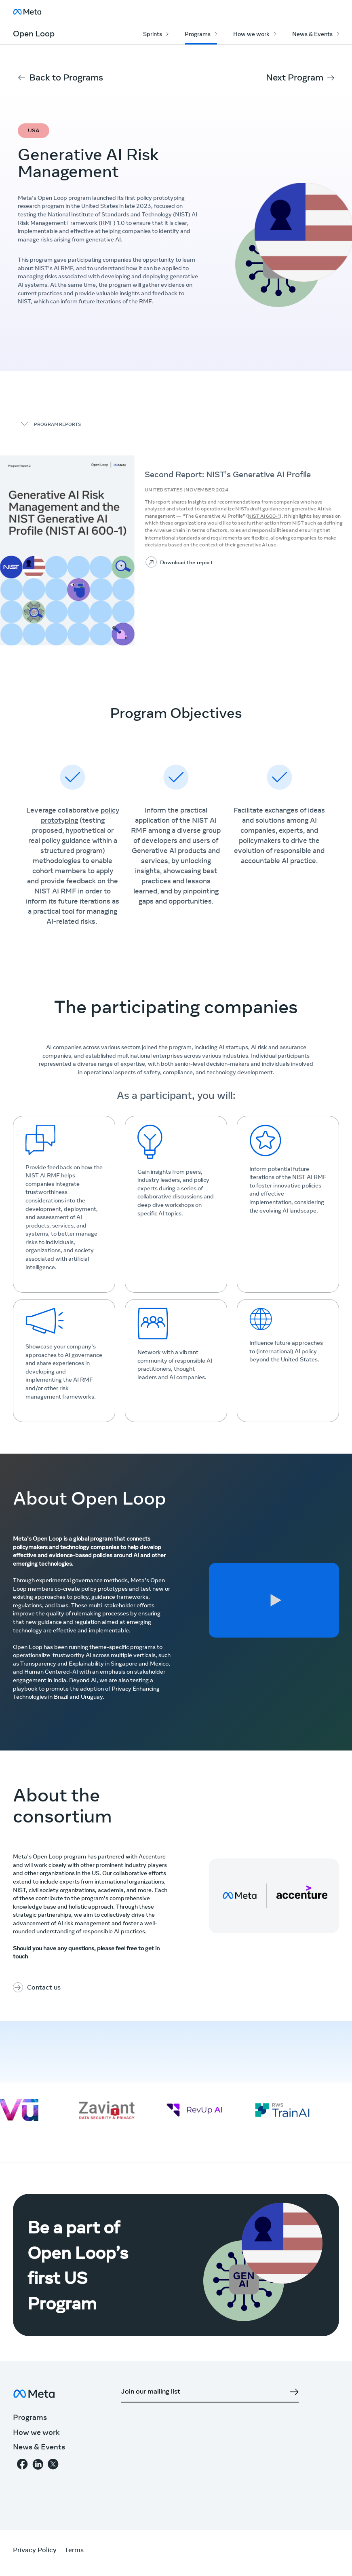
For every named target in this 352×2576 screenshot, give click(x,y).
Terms (74, 2550)
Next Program (294, 78)
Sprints (152, 35)
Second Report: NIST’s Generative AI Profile (228, 475)
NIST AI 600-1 (264, 516)
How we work (251, 35)
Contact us (44, 1988)
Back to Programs (66, 78)
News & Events (312, 35)
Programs (198, 35)
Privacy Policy (35, 2550)
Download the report (186, 562)
